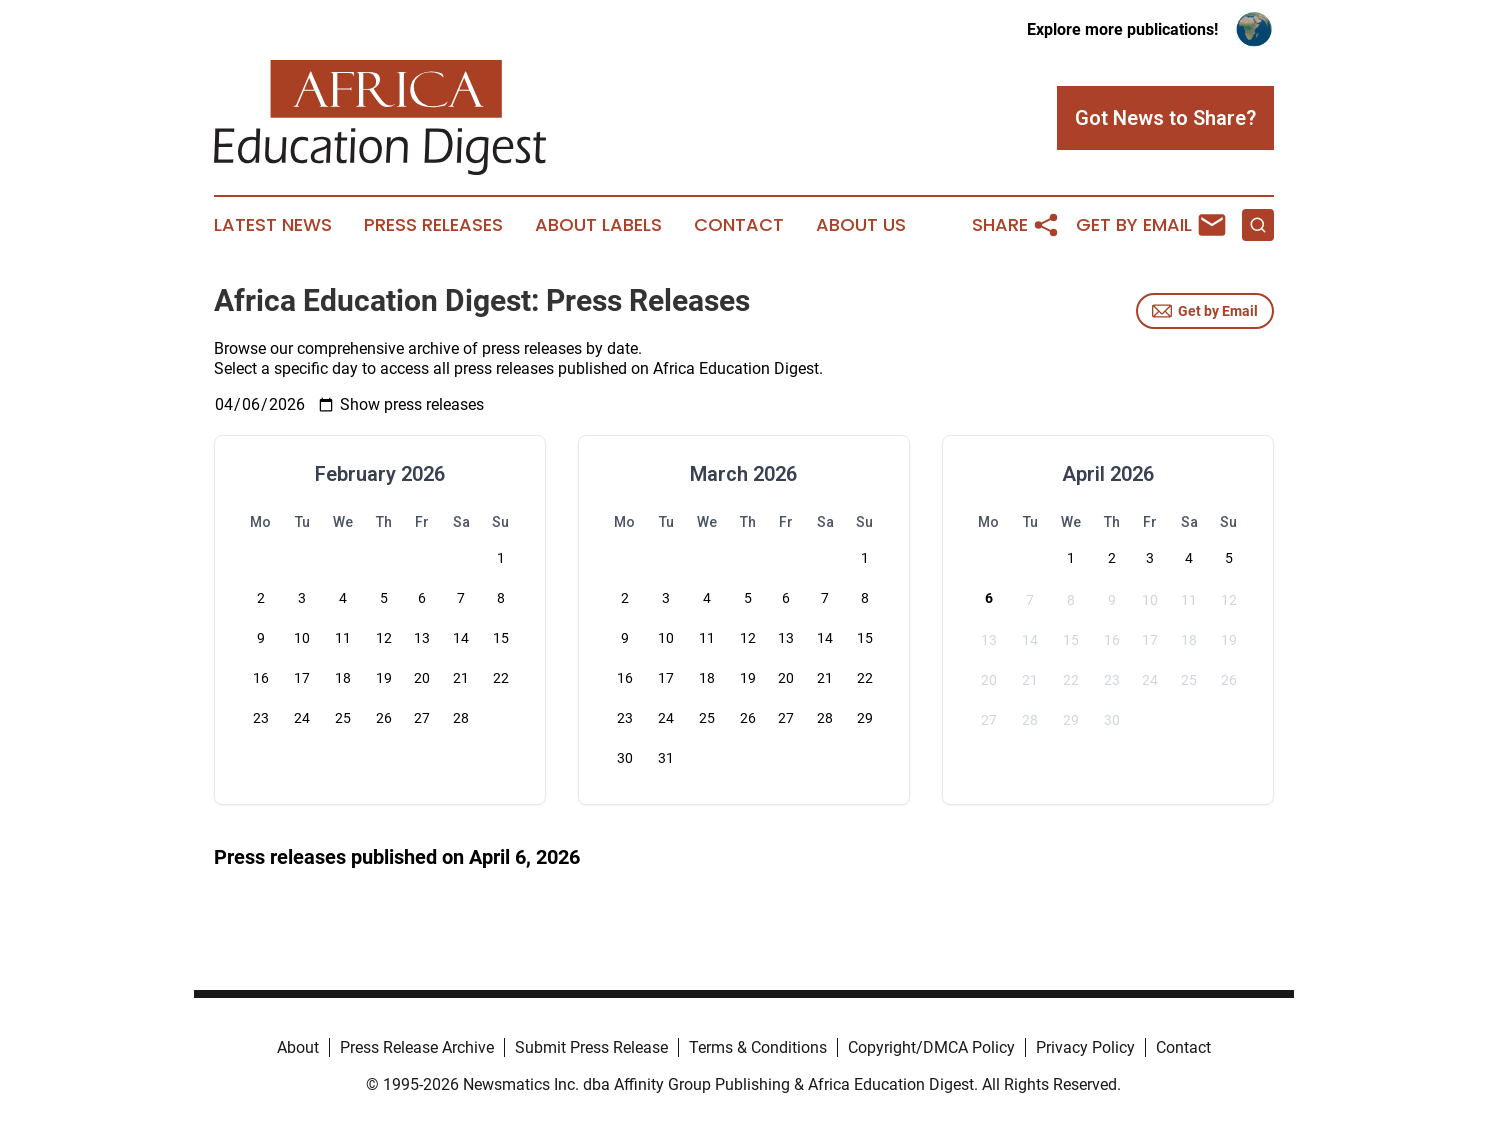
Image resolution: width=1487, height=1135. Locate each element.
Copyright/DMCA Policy (931, 1047)
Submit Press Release (591, 1047)
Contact (739, 225)
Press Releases (433, 225)
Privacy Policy (1085, 1047)
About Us (861, 225)
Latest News (273, 225)
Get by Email (1205, 311)
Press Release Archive (417, 1047)
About (298, 1047)
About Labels (598, 225)
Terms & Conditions (758, 1047)
